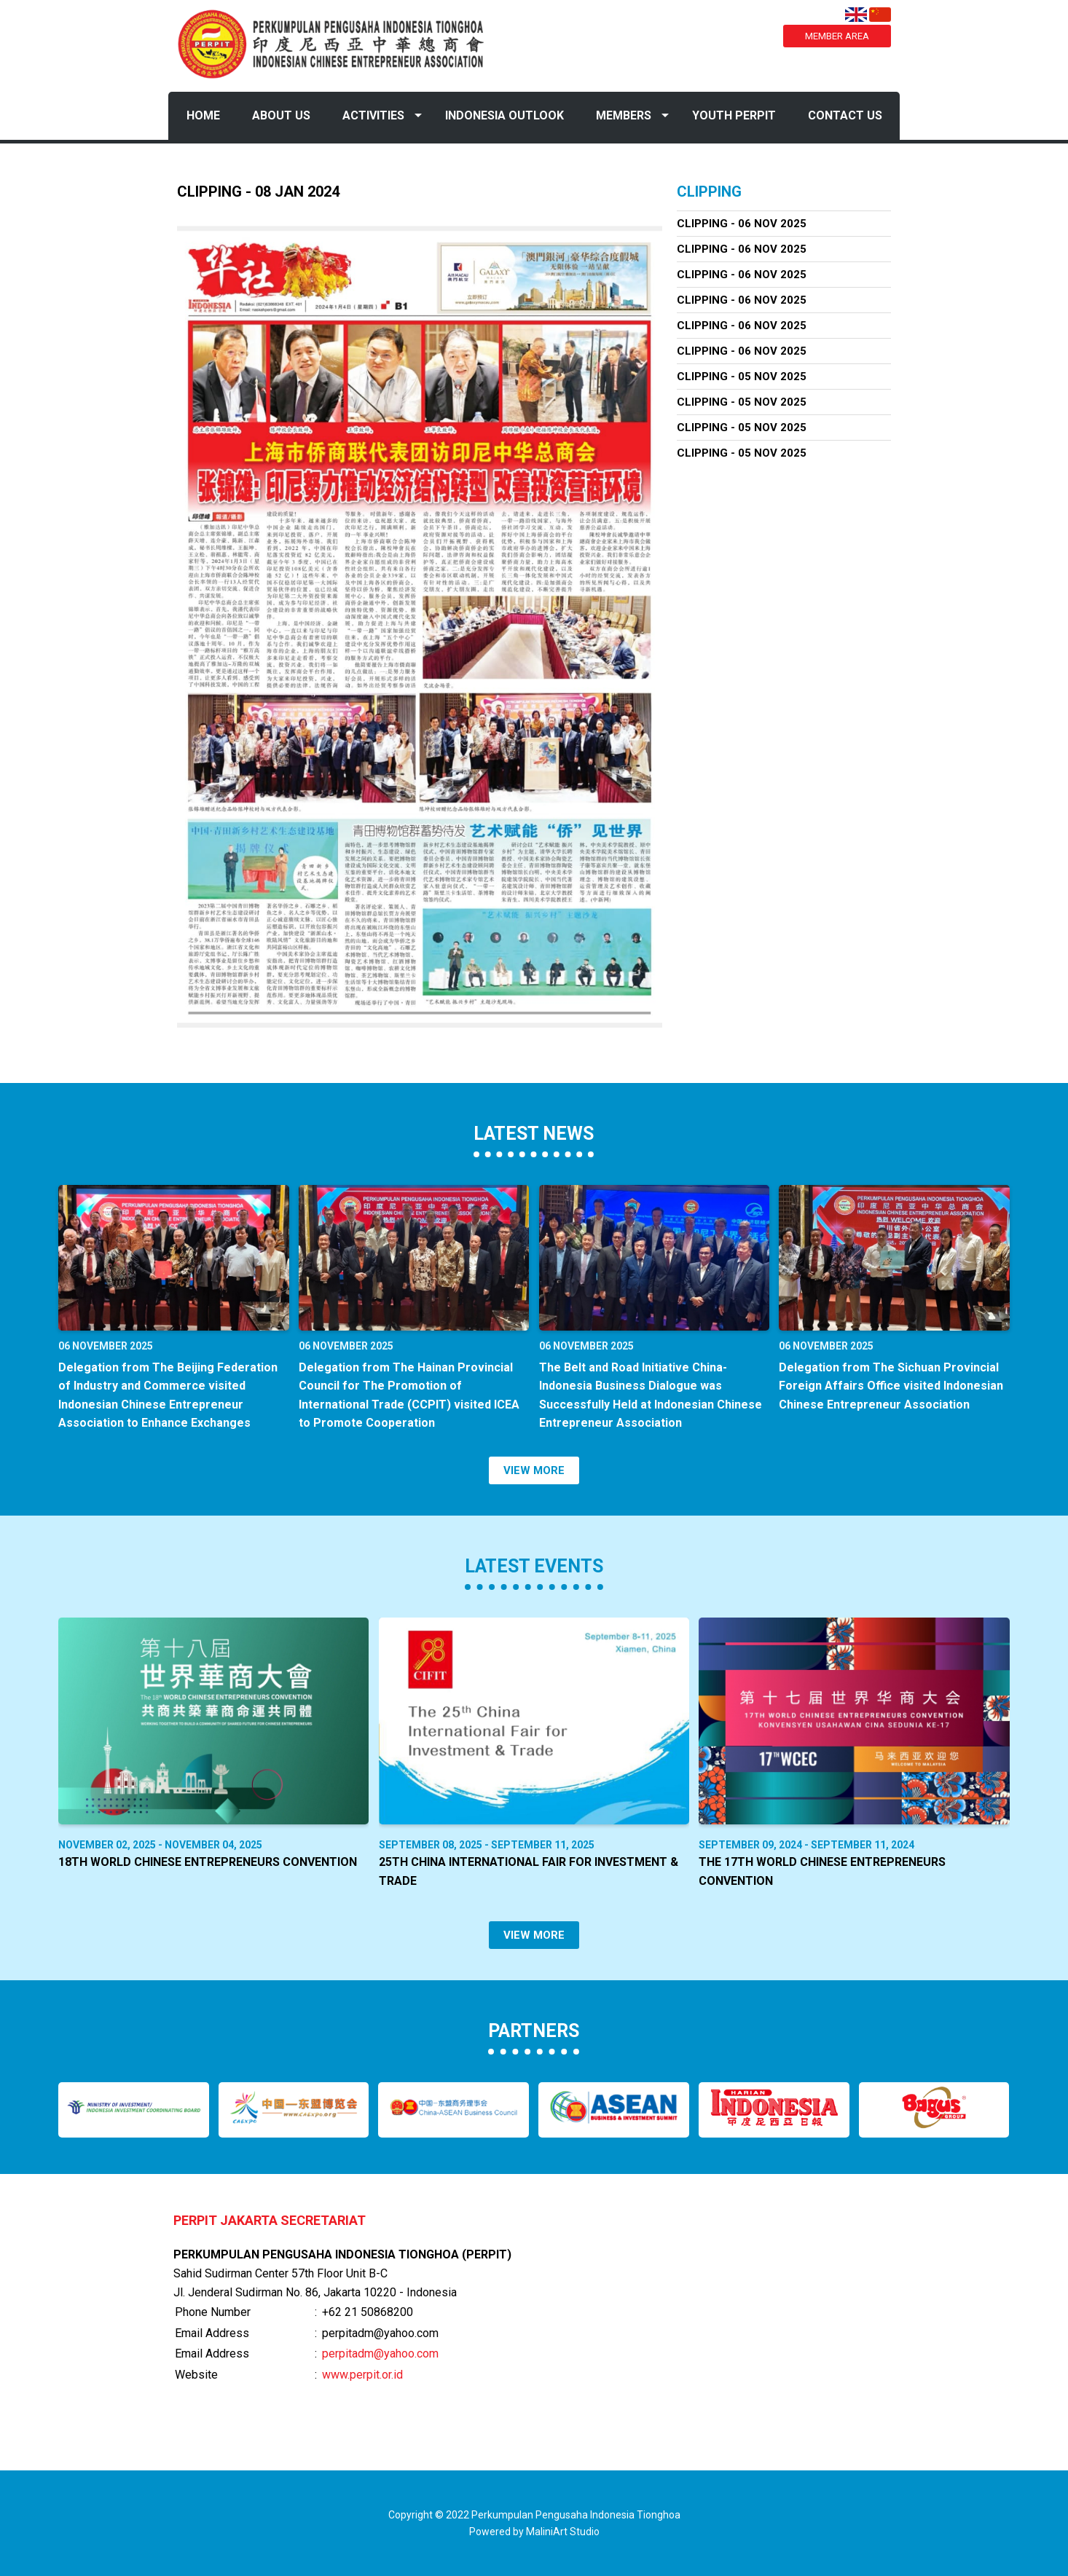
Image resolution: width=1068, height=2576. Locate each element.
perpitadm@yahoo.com (380, 2353)
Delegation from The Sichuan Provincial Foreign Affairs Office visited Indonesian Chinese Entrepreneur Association (891, 1385)
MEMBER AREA (837, 36)
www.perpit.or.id (362, 2375)
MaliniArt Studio (563, 2531)
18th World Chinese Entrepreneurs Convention (207, 1862)
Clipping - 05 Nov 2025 (741, 376)
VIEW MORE (534, 1470)
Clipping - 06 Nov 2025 (741, 223)
